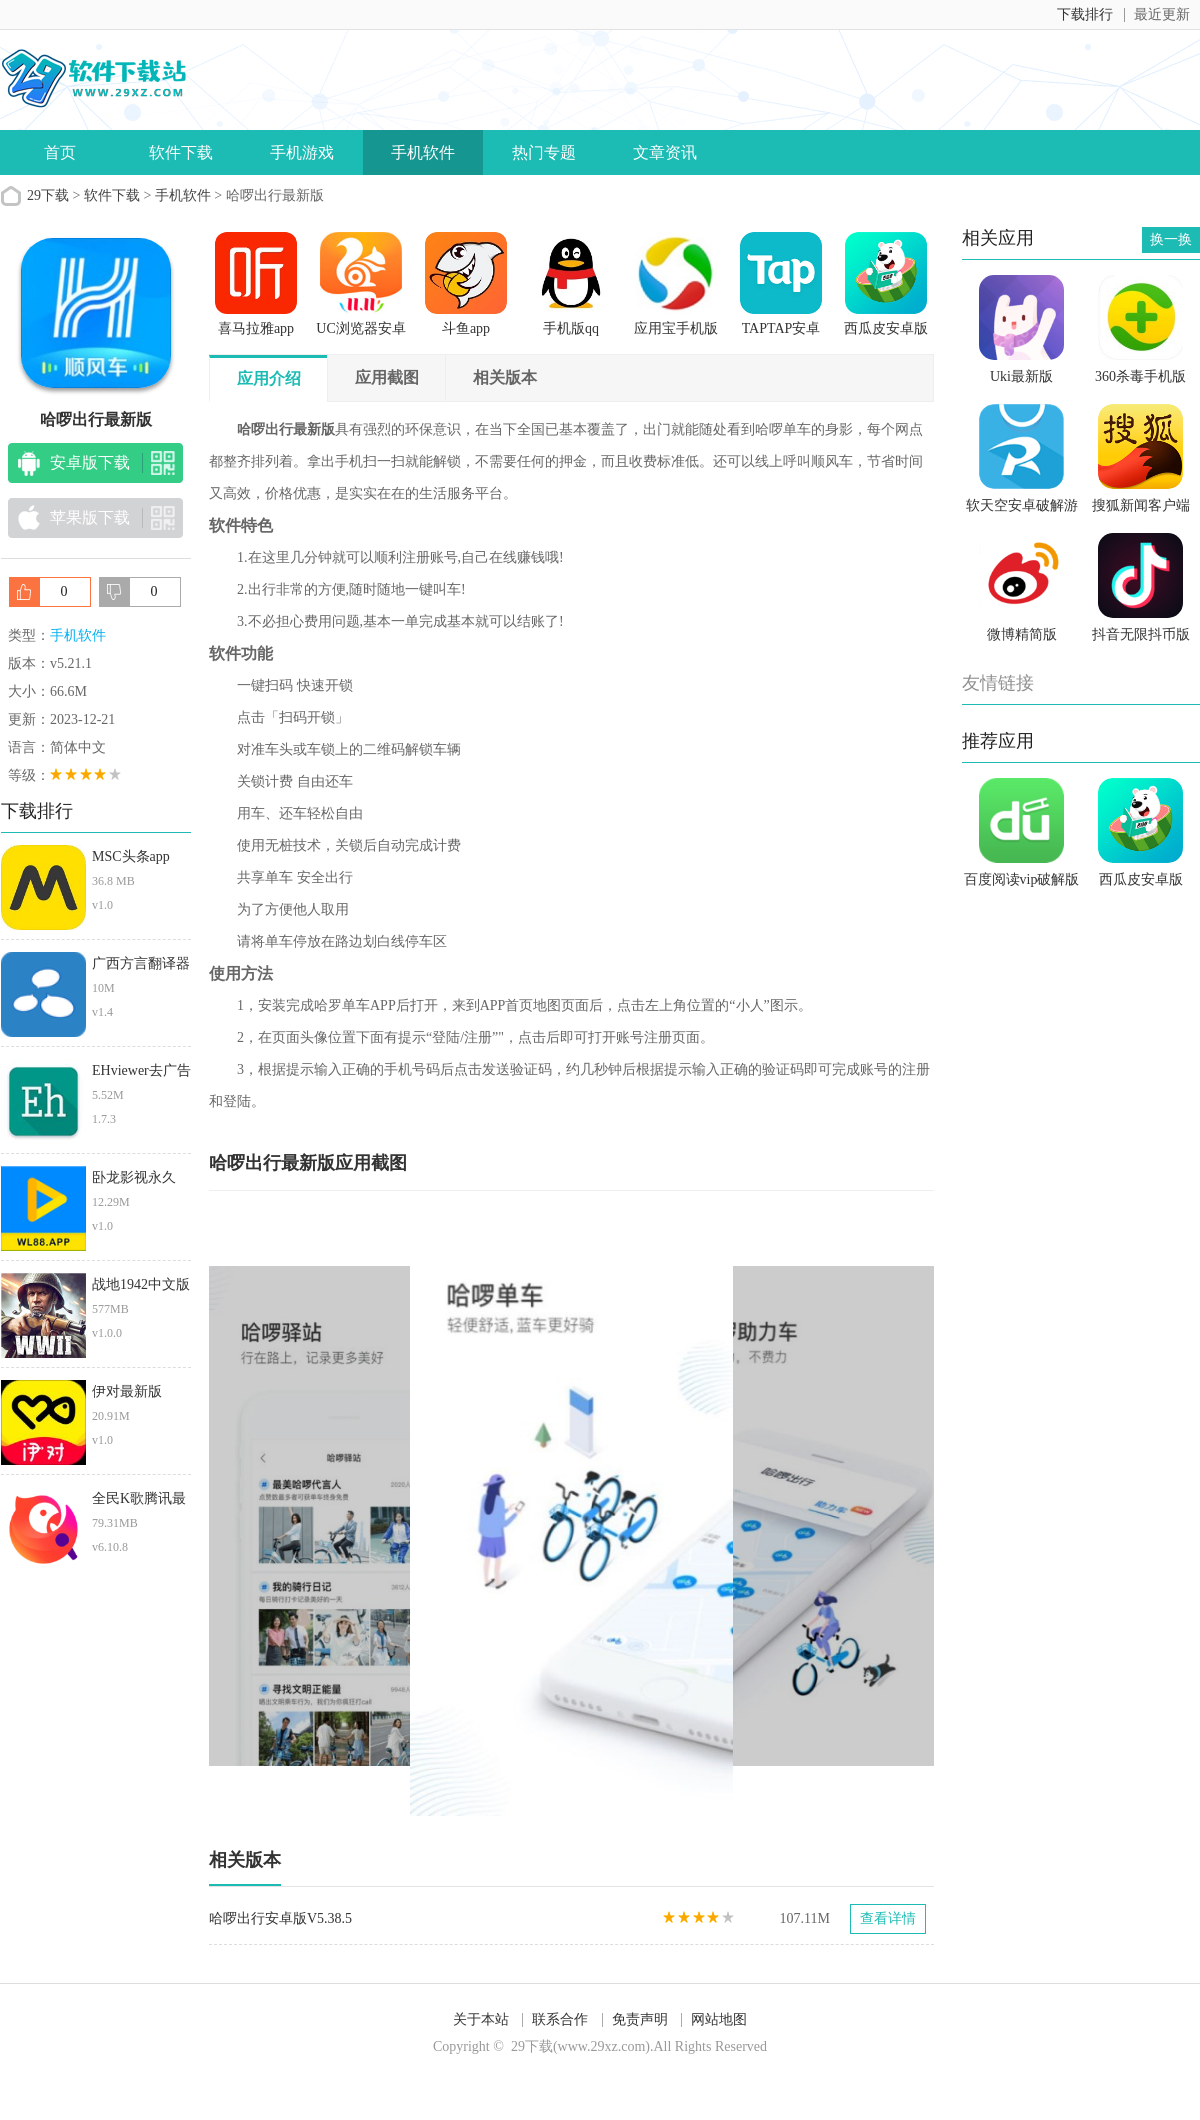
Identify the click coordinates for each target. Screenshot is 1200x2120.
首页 (60, 152)
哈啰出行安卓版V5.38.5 (280, 1918)
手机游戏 (302, 152)
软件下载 (181, 152)
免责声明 (640, 2019)
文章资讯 (665, 152)
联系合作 (560, 2019)
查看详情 (888, 1918)
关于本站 (481, 2019)
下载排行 (1085, 14)
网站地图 (719, 2019)
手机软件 (423, 152)
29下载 (48, 195)
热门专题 (544, 152)
